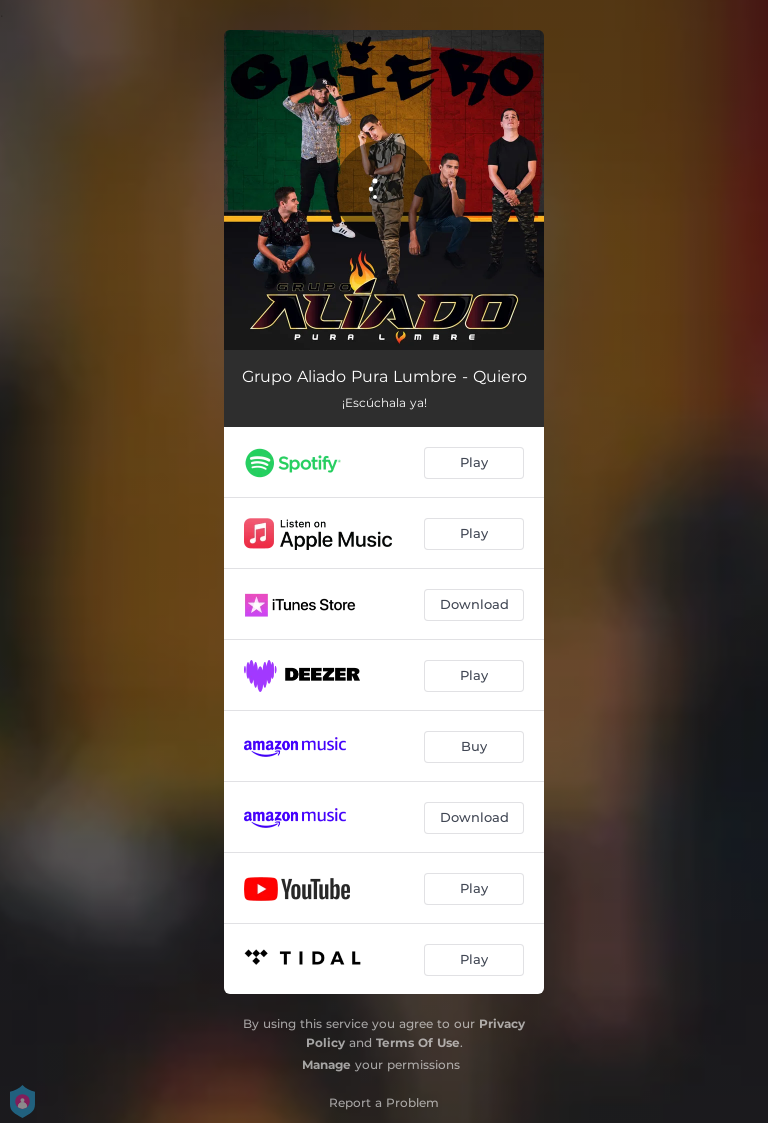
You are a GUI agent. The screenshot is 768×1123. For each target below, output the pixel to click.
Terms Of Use (418, 1042)
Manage (326, 1064)
